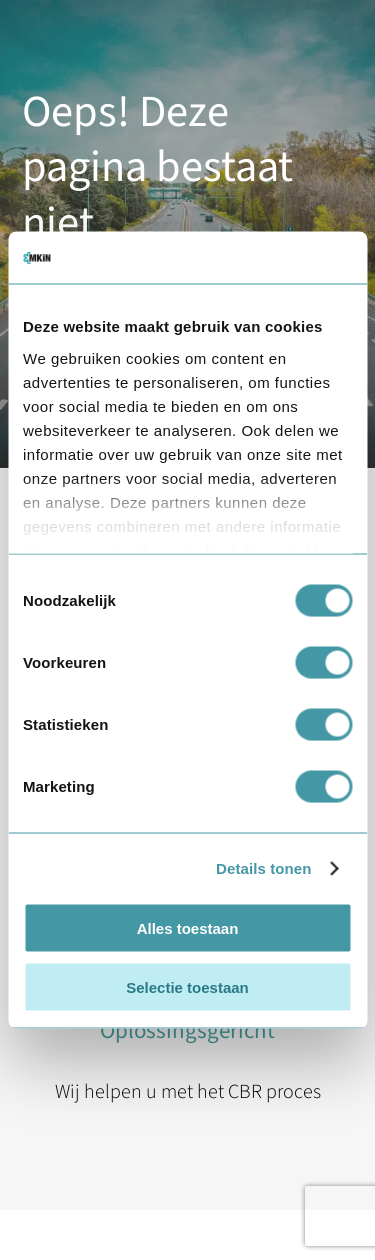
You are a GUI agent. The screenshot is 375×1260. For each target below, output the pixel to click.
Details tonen (263, 867)
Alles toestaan (188, 928)
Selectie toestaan (187, 986)
